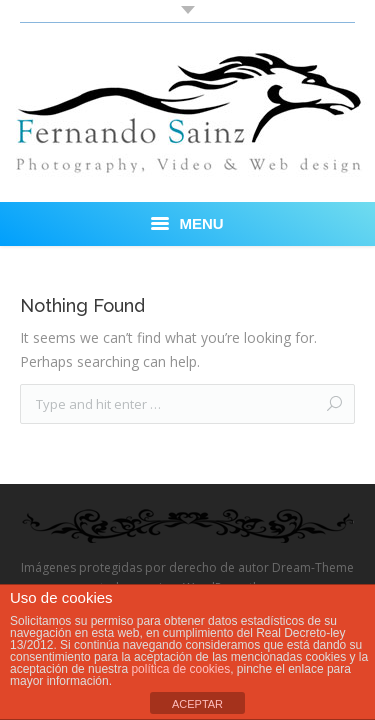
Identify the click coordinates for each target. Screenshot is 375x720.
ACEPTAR (197, 704)
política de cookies (180, 669)
